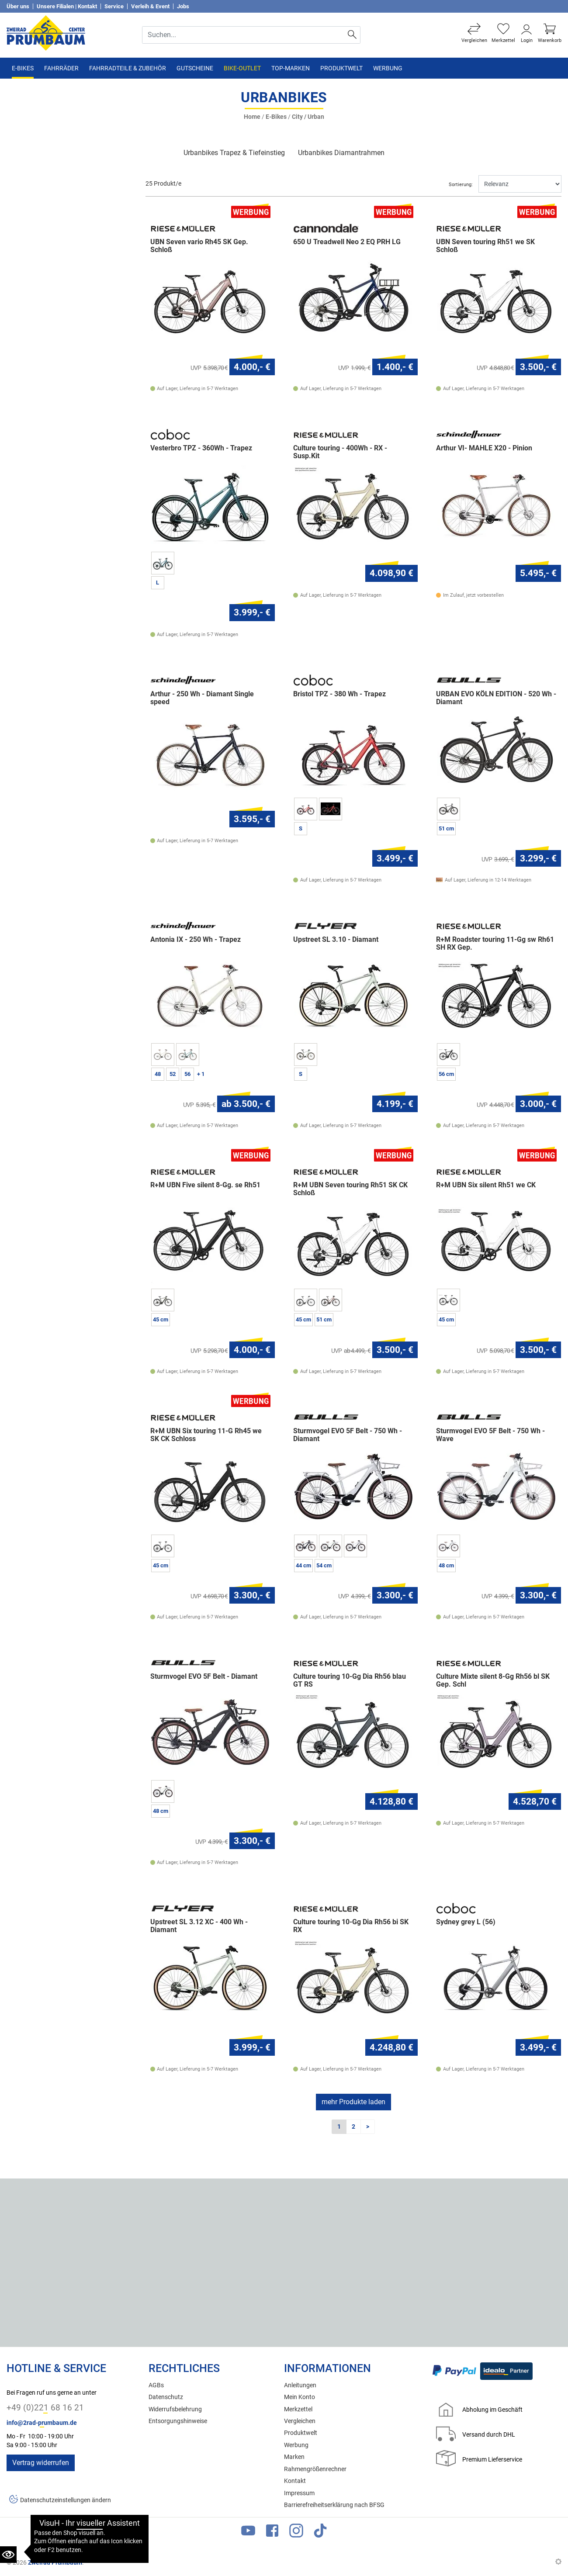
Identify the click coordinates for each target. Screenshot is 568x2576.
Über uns (18, 6)
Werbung (387, 68)
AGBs (156, 2385)
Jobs (183, 6)
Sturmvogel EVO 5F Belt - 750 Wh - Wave (490, 1435)
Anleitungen (300, 2385)
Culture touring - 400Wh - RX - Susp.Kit (340, 452)
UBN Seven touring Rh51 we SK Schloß (485, 246)
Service (114, 6)
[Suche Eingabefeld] (243, 35)
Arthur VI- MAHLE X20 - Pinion (484, 448)
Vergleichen (299, 2421)
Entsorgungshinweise (178, 2421)
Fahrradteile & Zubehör (127, 68)
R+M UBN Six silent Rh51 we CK (486, 1185)
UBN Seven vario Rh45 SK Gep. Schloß (199, 246)
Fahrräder (61, 68)
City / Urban (308, 117)
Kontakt (295, 2481)
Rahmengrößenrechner (315, 2469)
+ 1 (200, 1074)
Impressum (299, 2493)
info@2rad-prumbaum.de (42, 2423)
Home (252, 117)
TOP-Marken (290, 68)
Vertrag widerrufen (40, 2463)
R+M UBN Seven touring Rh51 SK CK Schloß (350, 1189)
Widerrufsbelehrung (175, 2409)
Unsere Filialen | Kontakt (67, 6)
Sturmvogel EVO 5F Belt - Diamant (203, 1676)
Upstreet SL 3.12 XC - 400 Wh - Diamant (199, 1926)
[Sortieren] (519, 184)
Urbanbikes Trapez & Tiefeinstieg (234, 153)
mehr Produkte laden (353, 2102)
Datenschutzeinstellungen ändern (65, 2500)
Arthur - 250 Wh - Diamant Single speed (202, 698)
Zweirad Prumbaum (55, 2562)
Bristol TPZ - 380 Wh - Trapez (339, 694)
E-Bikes (23, 68)
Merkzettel (298, 2409)
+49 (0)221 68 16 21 (45, 2408)
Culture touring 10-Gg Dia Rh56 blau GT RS (349, 1680)
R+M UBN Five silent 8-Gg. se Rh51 (205, 1185)
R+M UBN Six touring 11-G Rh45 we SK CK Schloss (206, 1435)
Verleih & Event (150, 6)
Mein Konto (299, 2397)
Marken (294, 2457)
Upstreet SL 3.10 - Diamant (335, 940)
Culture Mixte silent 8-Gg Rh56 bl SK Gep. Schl (493, 1680)
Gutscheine (195, 68)
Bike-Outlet (242, 68)
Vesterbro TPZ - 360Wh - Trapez (201, 448)
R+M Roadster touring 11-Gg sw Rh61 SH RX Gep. (495, 943)
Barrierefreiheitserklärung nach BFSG (334, 2505)
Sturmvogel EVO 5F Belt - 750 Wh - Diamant (347, 1435)
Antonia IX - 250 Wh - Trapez (195, 940)
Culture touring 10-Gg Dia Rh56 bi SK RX (351, 1926)
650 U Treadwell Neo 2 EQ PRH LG (347, 242)
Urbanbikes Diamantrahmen (341, 153)
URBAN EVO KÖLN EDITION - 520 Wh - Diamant (496, 698)
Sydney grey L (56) (465, 1922)
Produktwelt (341, 68)
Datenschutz (166, 2397)
